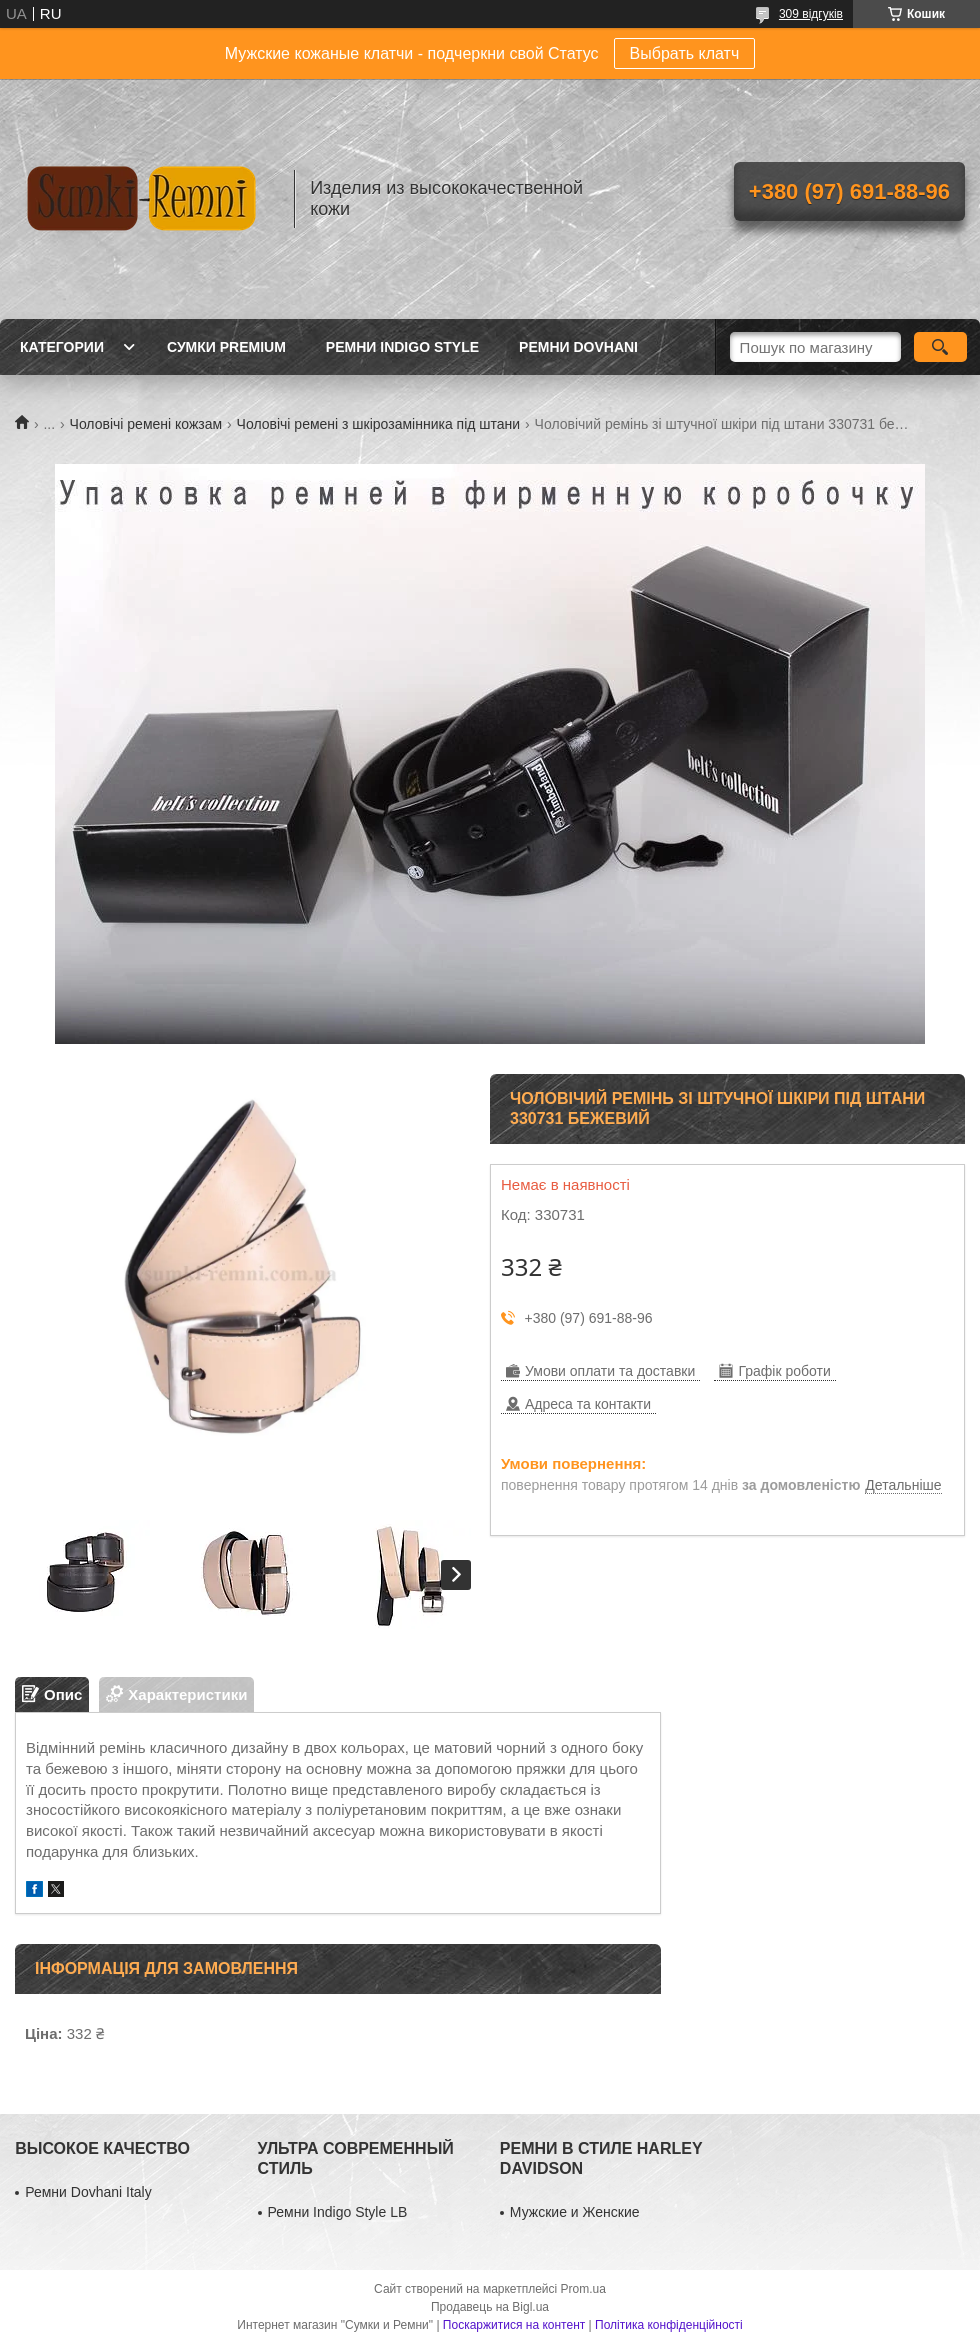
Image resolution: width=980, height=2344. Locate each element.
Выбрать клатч (685, 53)
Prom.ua (583, 2289)
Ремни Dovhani (578, 347)
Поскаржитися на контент (514, 2325)
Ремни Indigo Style (402, 347)
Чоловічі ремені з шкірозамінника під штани (379, 424)
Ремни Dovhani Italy (88, 2192)
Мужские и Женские (575, 2212)
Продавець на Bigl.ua (490, 2307)
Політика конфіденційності (669, 2325)
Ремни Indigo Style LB (338, 2212)
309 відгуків (811, 14)
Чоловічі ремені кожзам (146, 424)
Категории (62, 347)
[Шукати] (940, 347)
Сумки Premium (226, 347)
